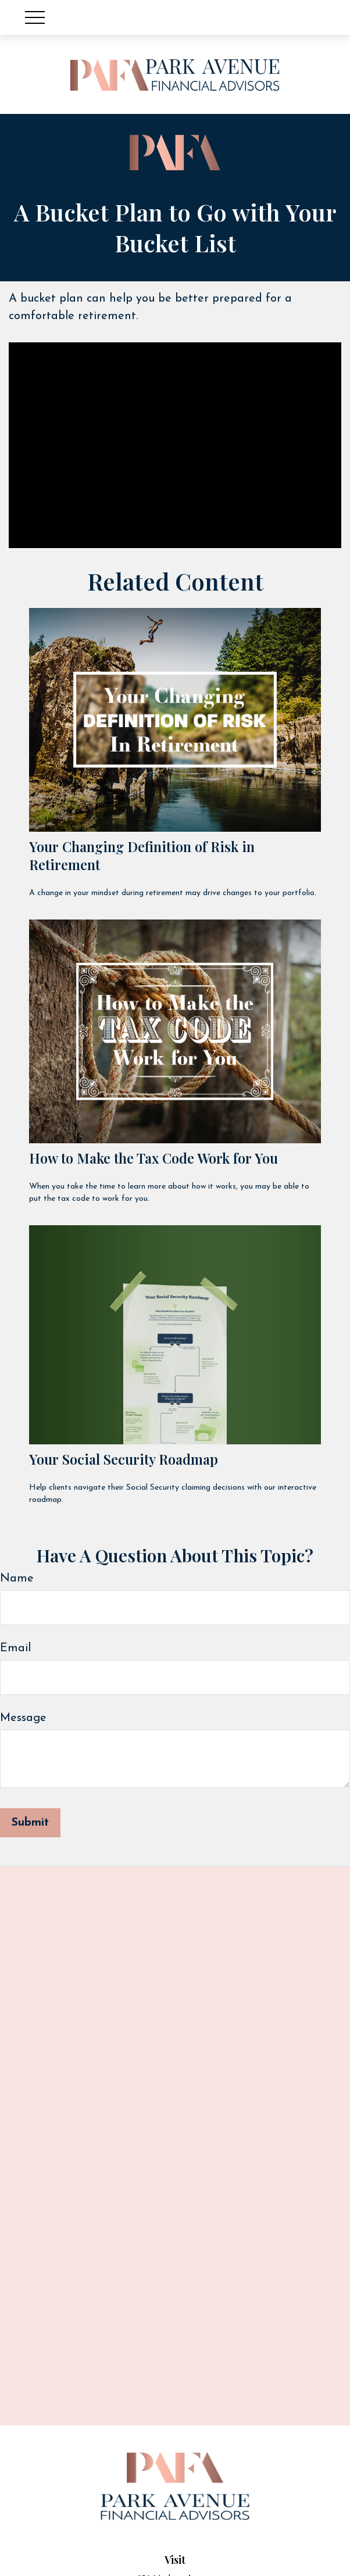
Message (23, 1718)
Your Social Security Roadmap (123, 1459)
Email (15, 1648)
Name (17, 1578)
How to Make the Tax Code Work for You (153, 1158)
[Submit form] (30, 1822)
